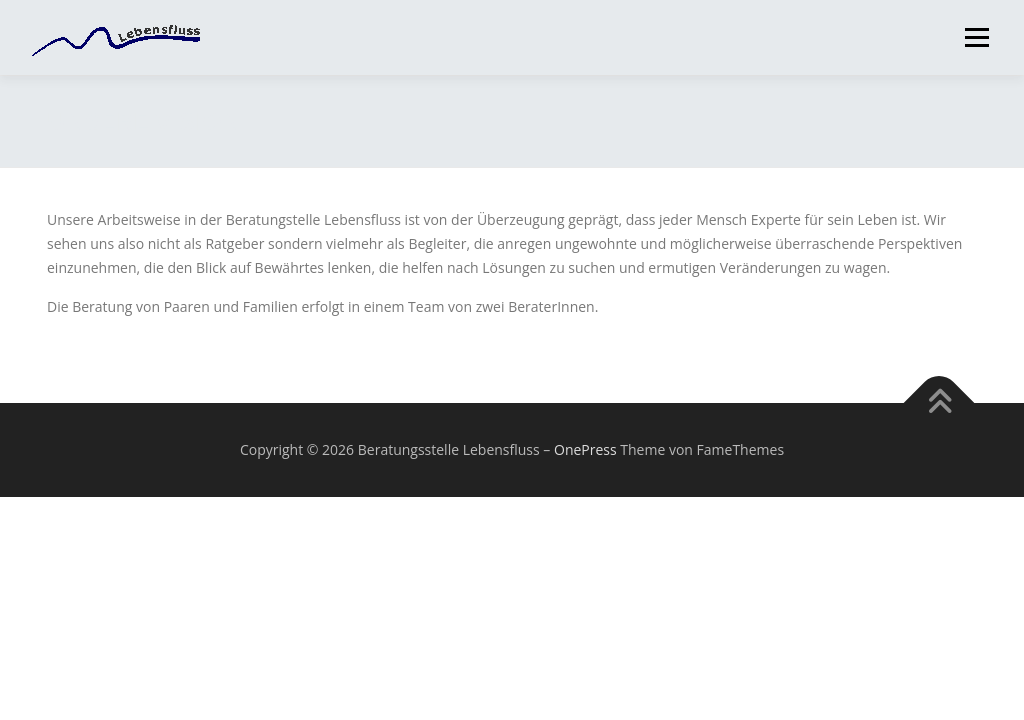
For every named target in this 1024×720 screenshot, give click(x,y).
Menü (976, 37)
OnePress (585, 449)
